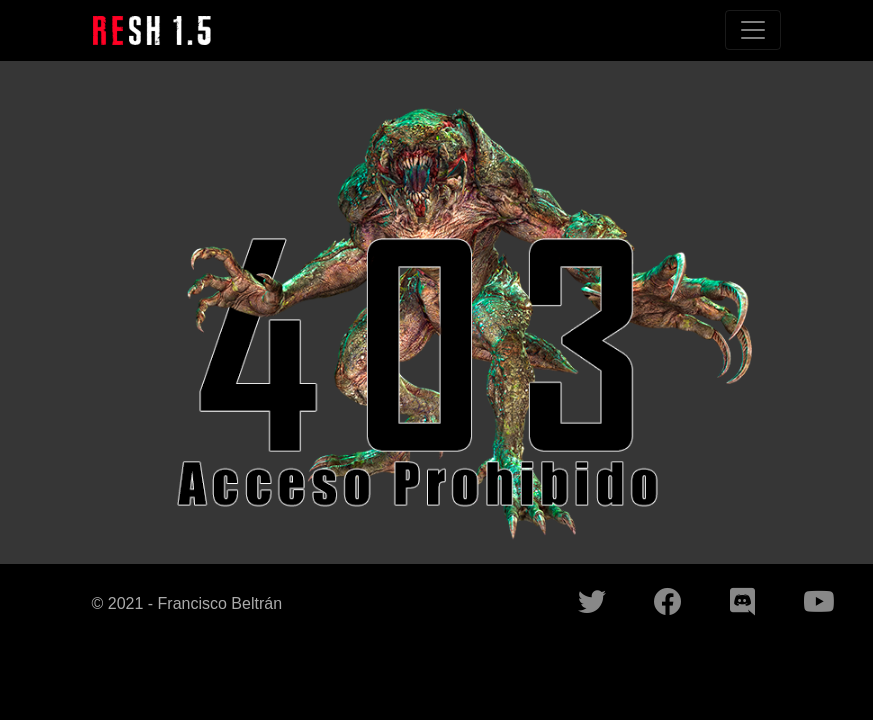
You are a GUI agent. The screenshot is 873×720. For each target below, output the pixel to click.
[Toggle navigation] (753, 30)
